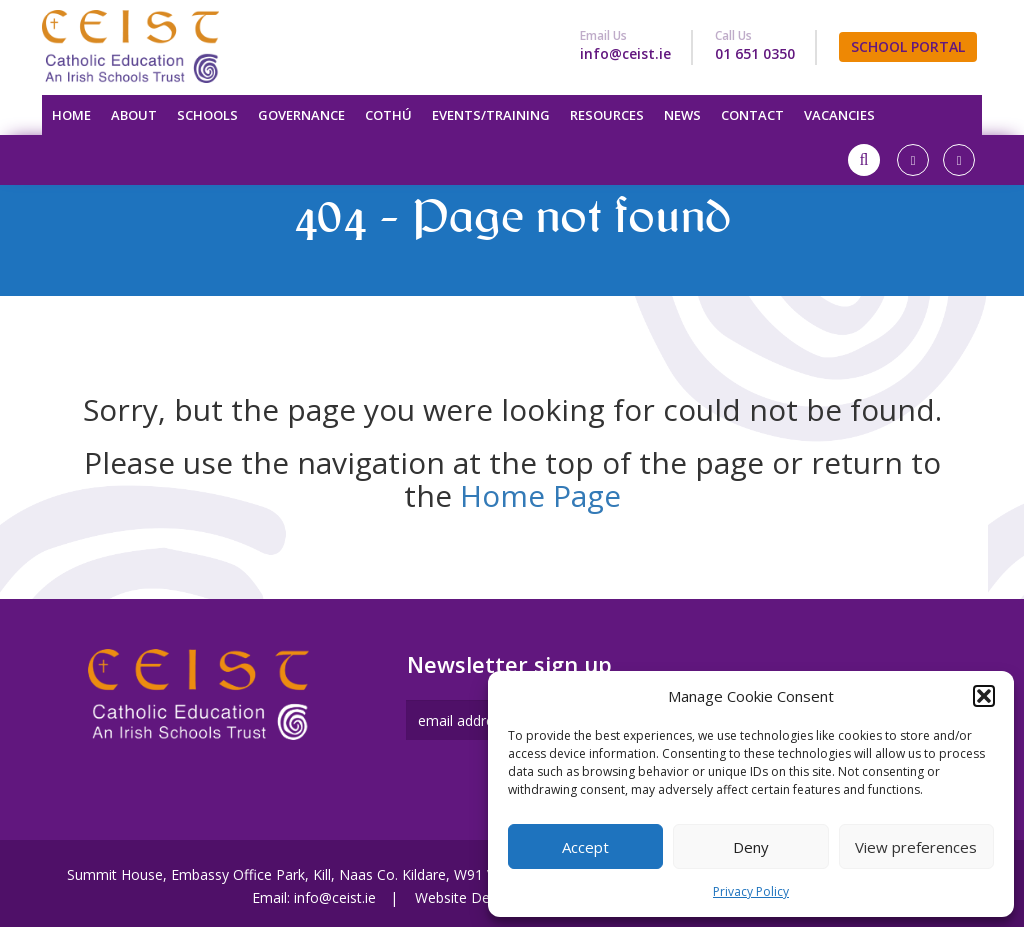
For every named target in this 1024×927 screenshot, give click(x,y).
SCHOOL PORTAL (908, 46)
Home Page (540, 495)
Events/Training (491, 115)
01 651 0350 (755, 53)
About (134, 115)
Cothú (388, 115)
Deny (751, 847)
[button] (984, 696)
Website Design (465, 897)
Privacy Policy (751, 891)
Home (71, 115)
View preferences (916, 847)
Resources (607, 115)
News (682, 115)
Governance (301, 115)
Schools (207, 115)
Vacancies (839, 115)
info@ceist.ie (625, 53)
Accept (585, 847)
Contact (752, 115)
